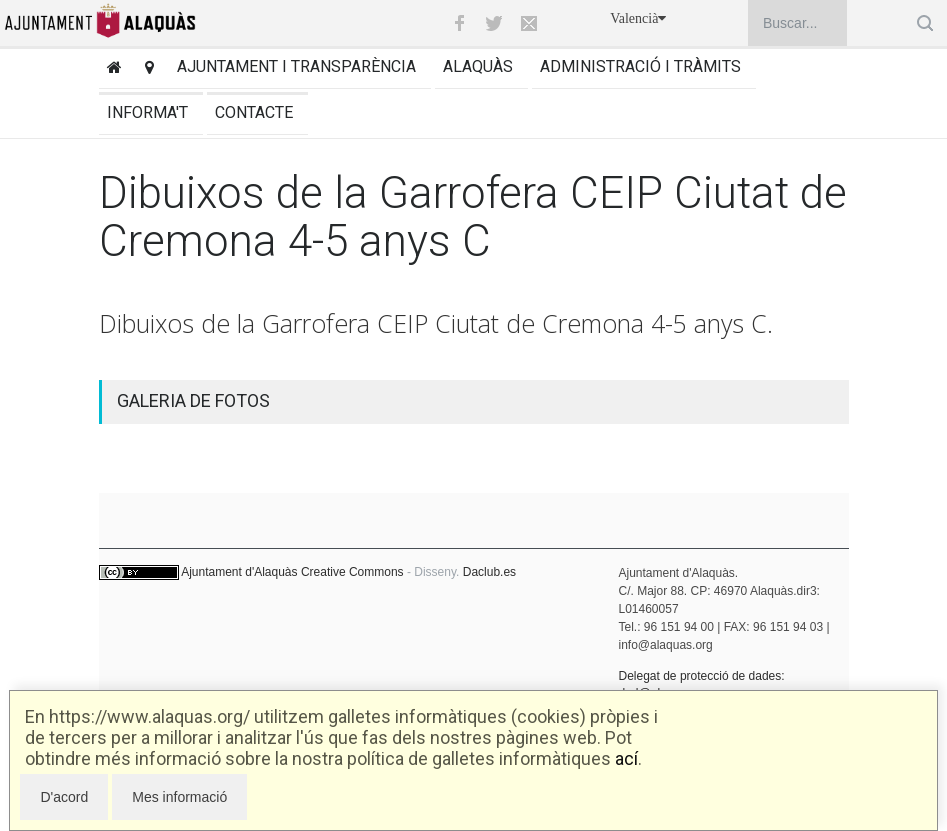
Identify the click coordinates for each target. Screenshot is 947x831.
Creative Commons (352, 572)
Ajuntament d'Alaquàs (239, 572)
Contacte (254, 112)
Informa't (147, 112)
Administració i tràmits (640, 66)
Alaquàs (478, 66)
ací (626, 758)
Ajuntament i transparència (296, 66)
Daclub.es (489, 572)
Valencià (638, 18)
